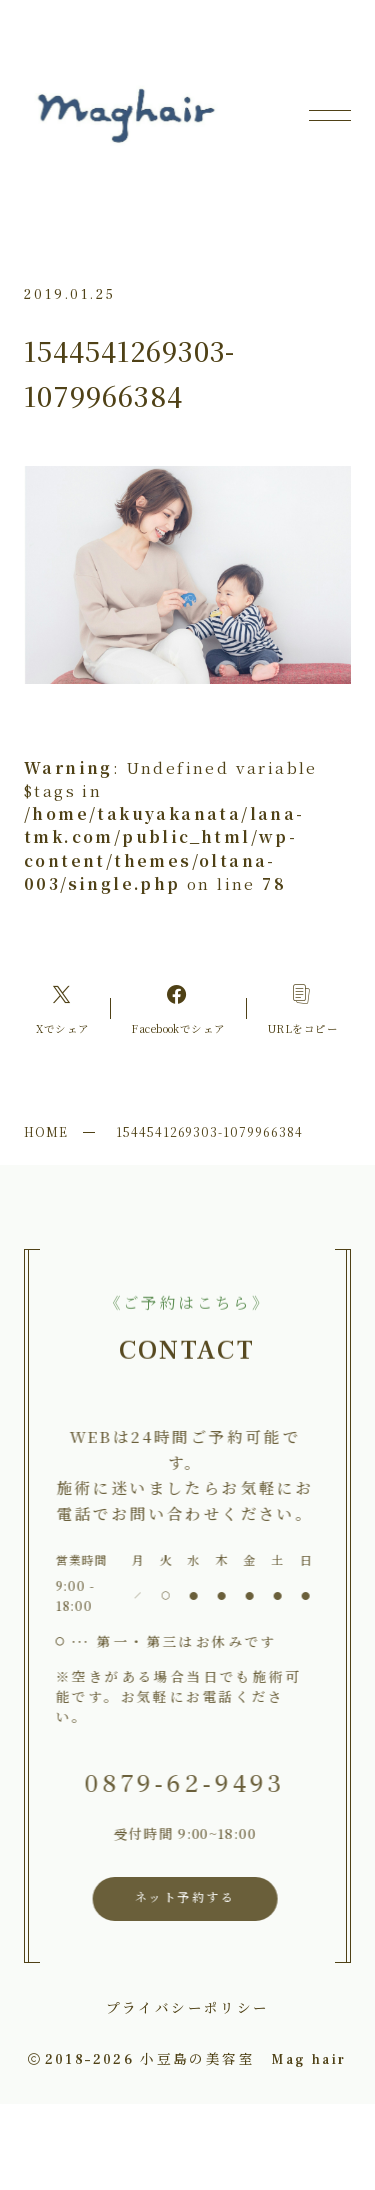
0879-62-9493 (181, 1784)
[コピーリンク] (302, 1008)
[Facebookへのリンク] (179, 1008)
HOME (46, 1131)
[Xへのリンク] (62, 1008)
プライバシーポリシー (188, 2007)
